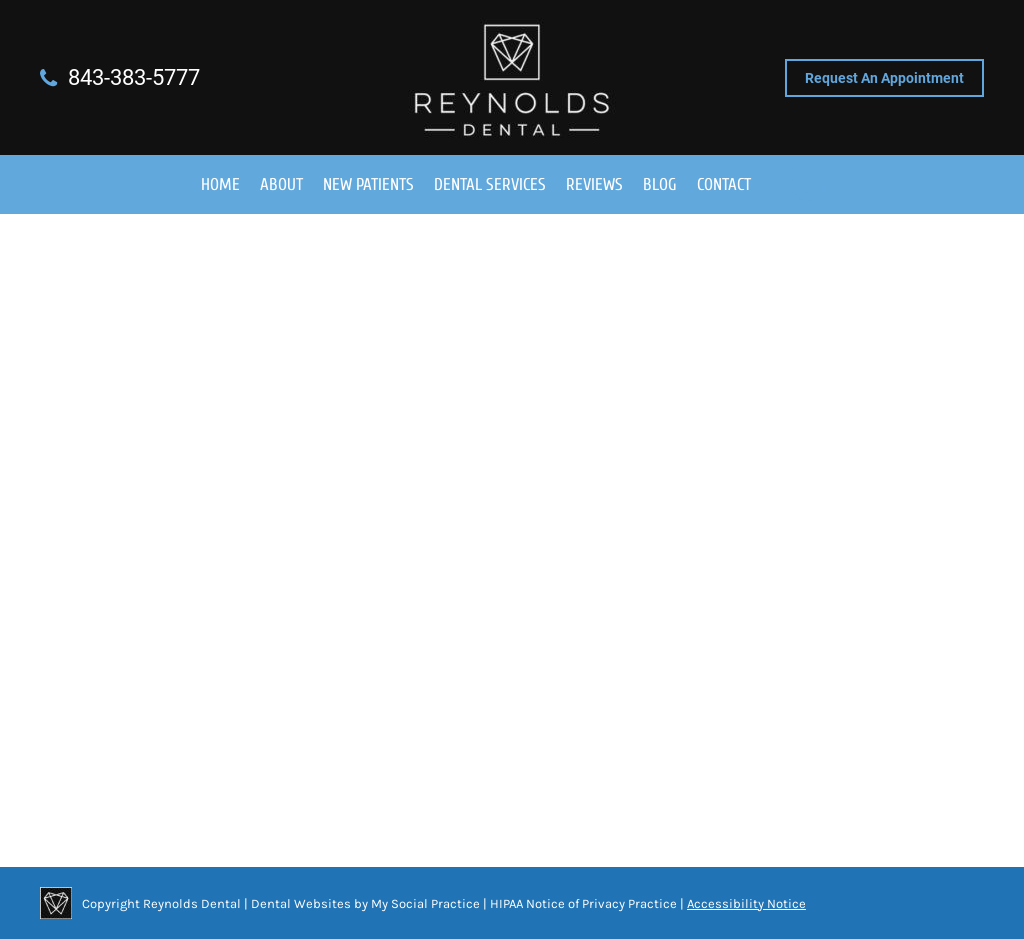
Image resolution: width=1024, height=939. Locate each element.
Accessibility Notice (746, 903)
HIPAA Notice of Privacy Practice (583, 903)
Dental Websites (301, 903)
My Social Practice (424, 903)
